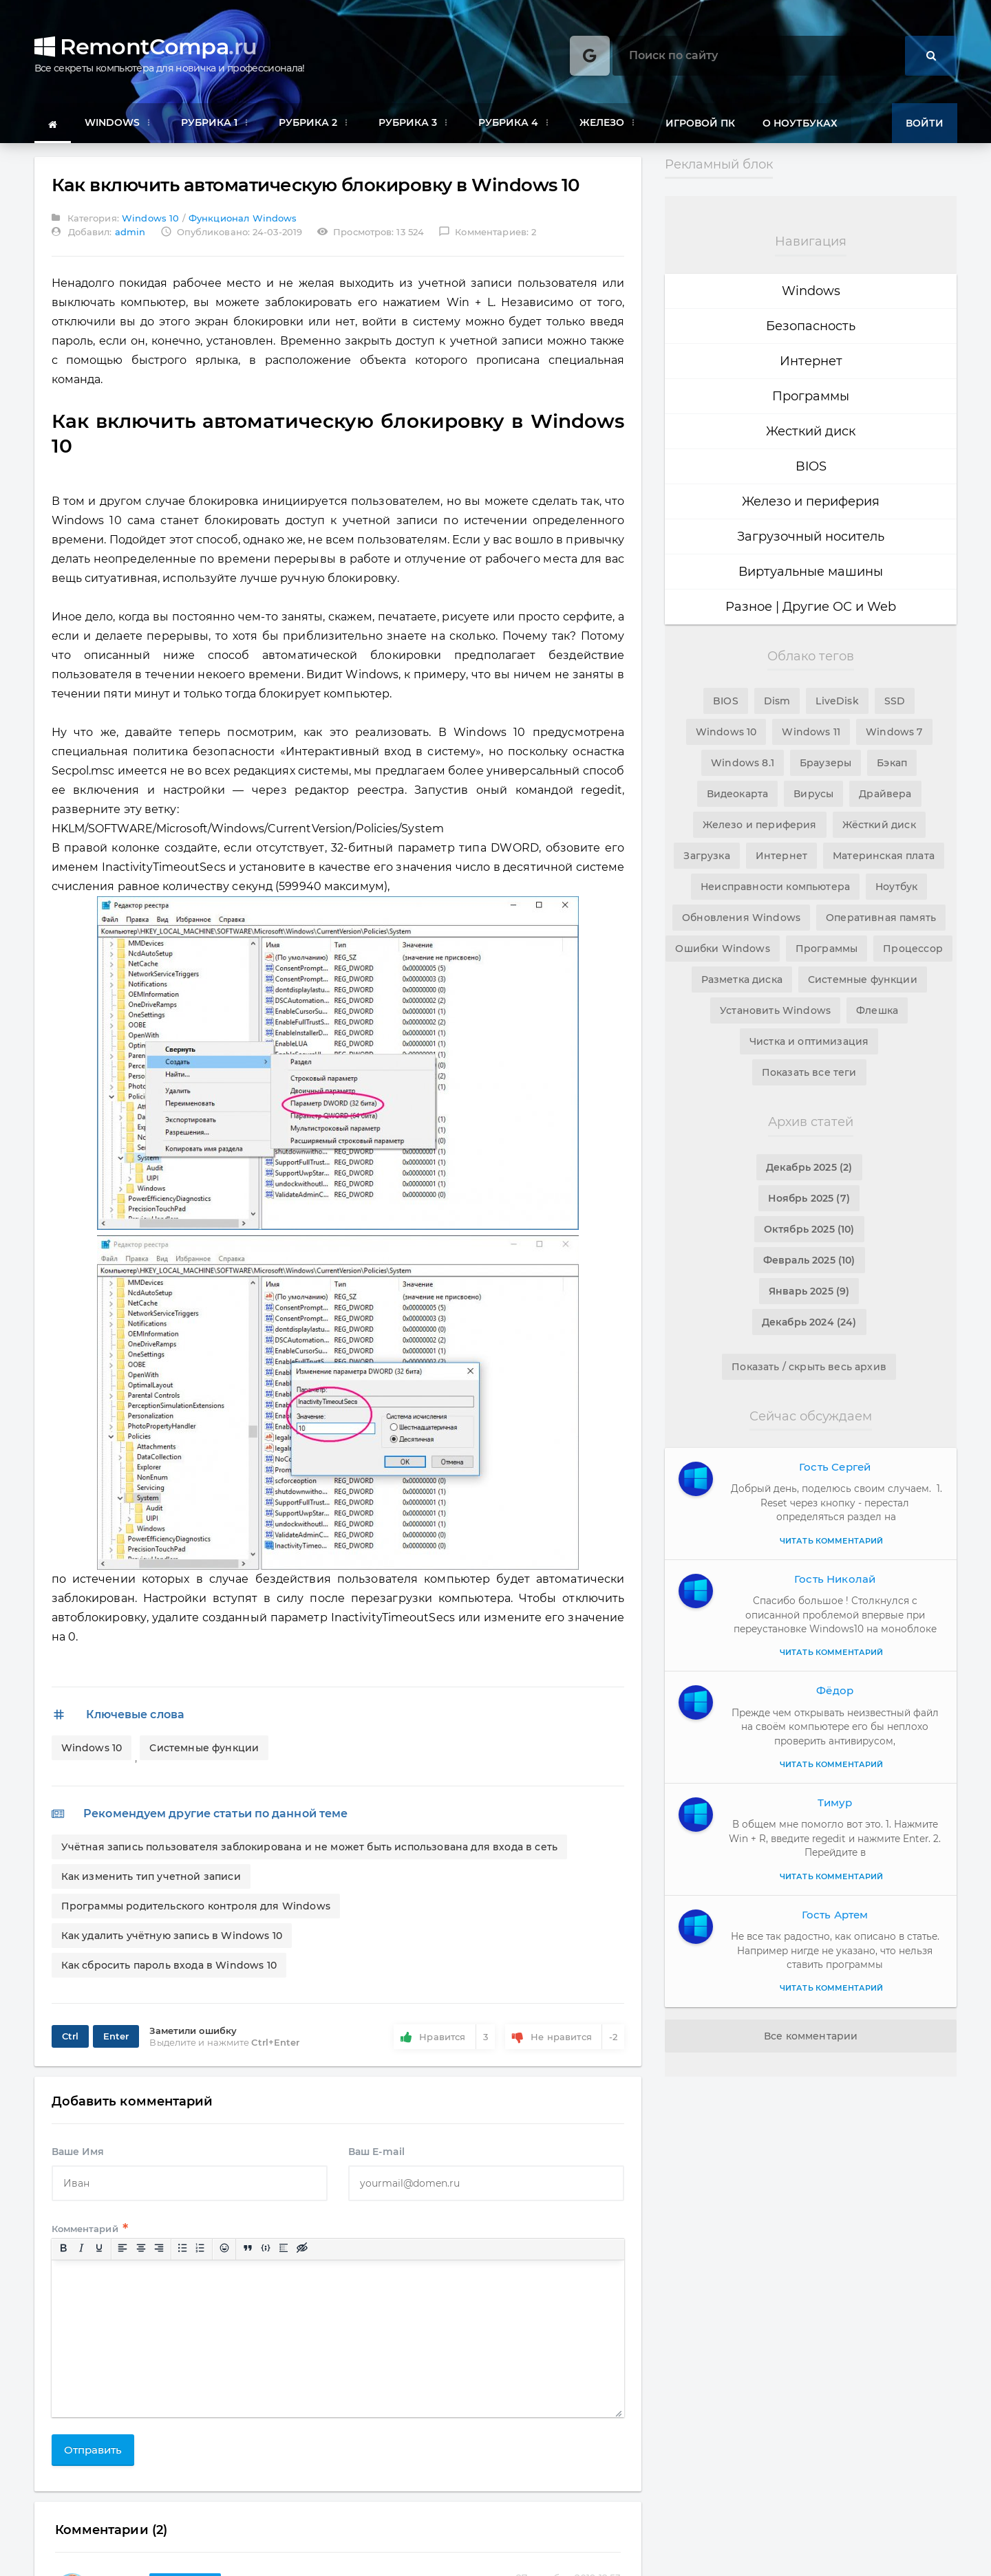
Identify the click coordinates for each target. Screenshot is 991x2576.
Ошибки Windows (723, 948)
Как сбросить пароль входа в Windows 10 (170, 1968)
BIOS (811, 466)
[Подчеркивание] (102, 2260)
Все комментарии (811, 2036)
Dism (778, 701)
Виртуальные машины (810, 571)
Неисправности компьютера (776, 886)
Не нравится (562, 2040)
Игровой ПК (700, 123)
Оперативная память (880, 917)
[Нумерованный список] (204, 2260)
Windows (811, 291)
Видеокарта (738, 794)
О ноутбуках (800, 123)
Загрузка (708, 855)
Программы (810, 396)
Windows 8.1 (743, 763)
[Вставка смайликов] (227, 2260)
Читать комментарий (831, 1541)
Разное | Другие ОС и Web (810, 606)
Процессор (911, 948)
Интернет (811, 361)
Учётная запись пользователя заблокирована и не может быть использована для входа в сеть (308, 1850)
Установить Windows (775, 1010)
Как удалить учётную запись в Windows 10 (173, 1939)
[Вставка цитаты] (250, 2260)
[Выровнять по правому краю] (162, 2260)
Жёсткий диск (878, 825)
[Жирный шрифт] (66, 2260)
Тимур (835, 1802)
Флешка (876, 1010)
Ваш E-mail (376, 2162)
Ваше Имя (81, 2162)
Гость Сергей (835, 1466)
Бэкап (891, 763)
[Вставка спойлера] (287, 2260)
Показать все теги (809, 1072)
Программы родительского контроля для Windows (197, 1909)
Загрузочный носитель (810, 536)
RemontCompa (145, 46)
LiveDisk (837, 701)
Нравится (443, 2040)
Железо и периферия (811, 501)
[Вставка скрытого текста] (305, 2260)
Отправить (96, 2460)
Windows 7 (893, 732)
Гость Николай (835, 1578)
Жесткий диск (810, 431)
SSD (894, 701)
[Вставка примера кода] (269, 2260)
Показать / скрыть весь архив (809, 1367)
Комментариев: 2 (486, 235)
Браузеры (825, 763)
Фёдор (835, 1690)
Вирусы (813, 794)
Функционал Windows (243, 221)
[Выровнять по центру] (144, 2260)
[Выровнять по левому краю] (126, 2260)
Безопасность (810, 326)
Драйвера (884, 794)
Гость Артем (835, 1914)
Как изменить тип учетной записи (153, 1880)
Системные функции (205, 1751)
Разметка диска (742, 979)
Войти (925, 123)
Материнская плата (883, 855)
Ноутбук (895, 886)
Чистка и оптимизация (809, 1041)
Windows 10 (153, 221)
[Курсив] (84, 2260)
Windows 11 (811, 732)
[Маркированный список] (186, 2260)
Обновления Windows (742, 917)
